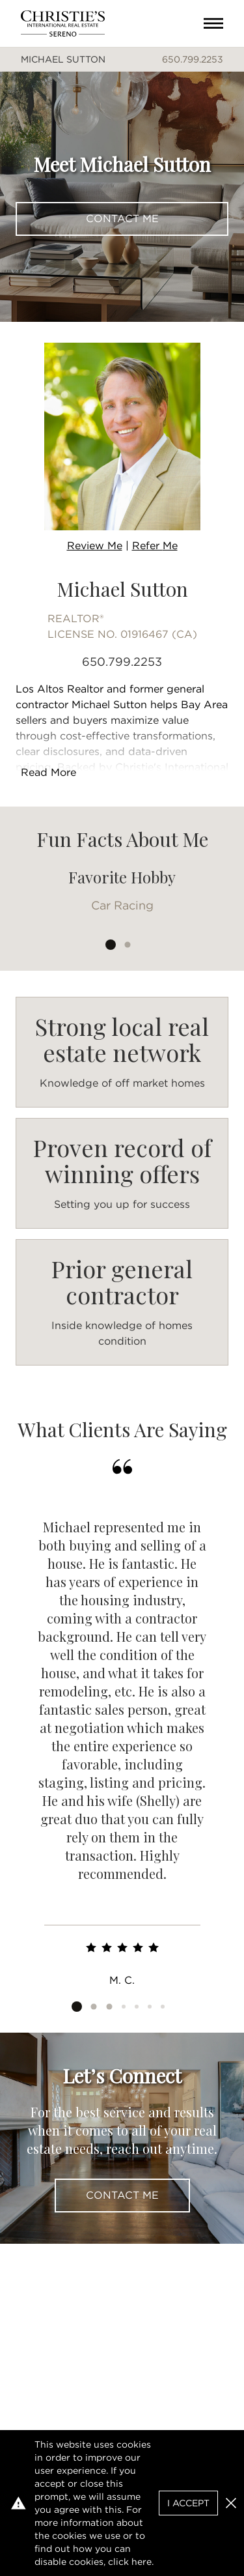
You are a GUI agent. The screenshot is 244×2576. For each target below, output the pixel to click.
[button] (231, 2503)
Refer (155, 545)
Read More (48, 772)
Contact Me (122, 218)
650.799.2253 (192, 59)
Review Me (94, 545)
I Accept (188, 2503)
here (141, 2561)
